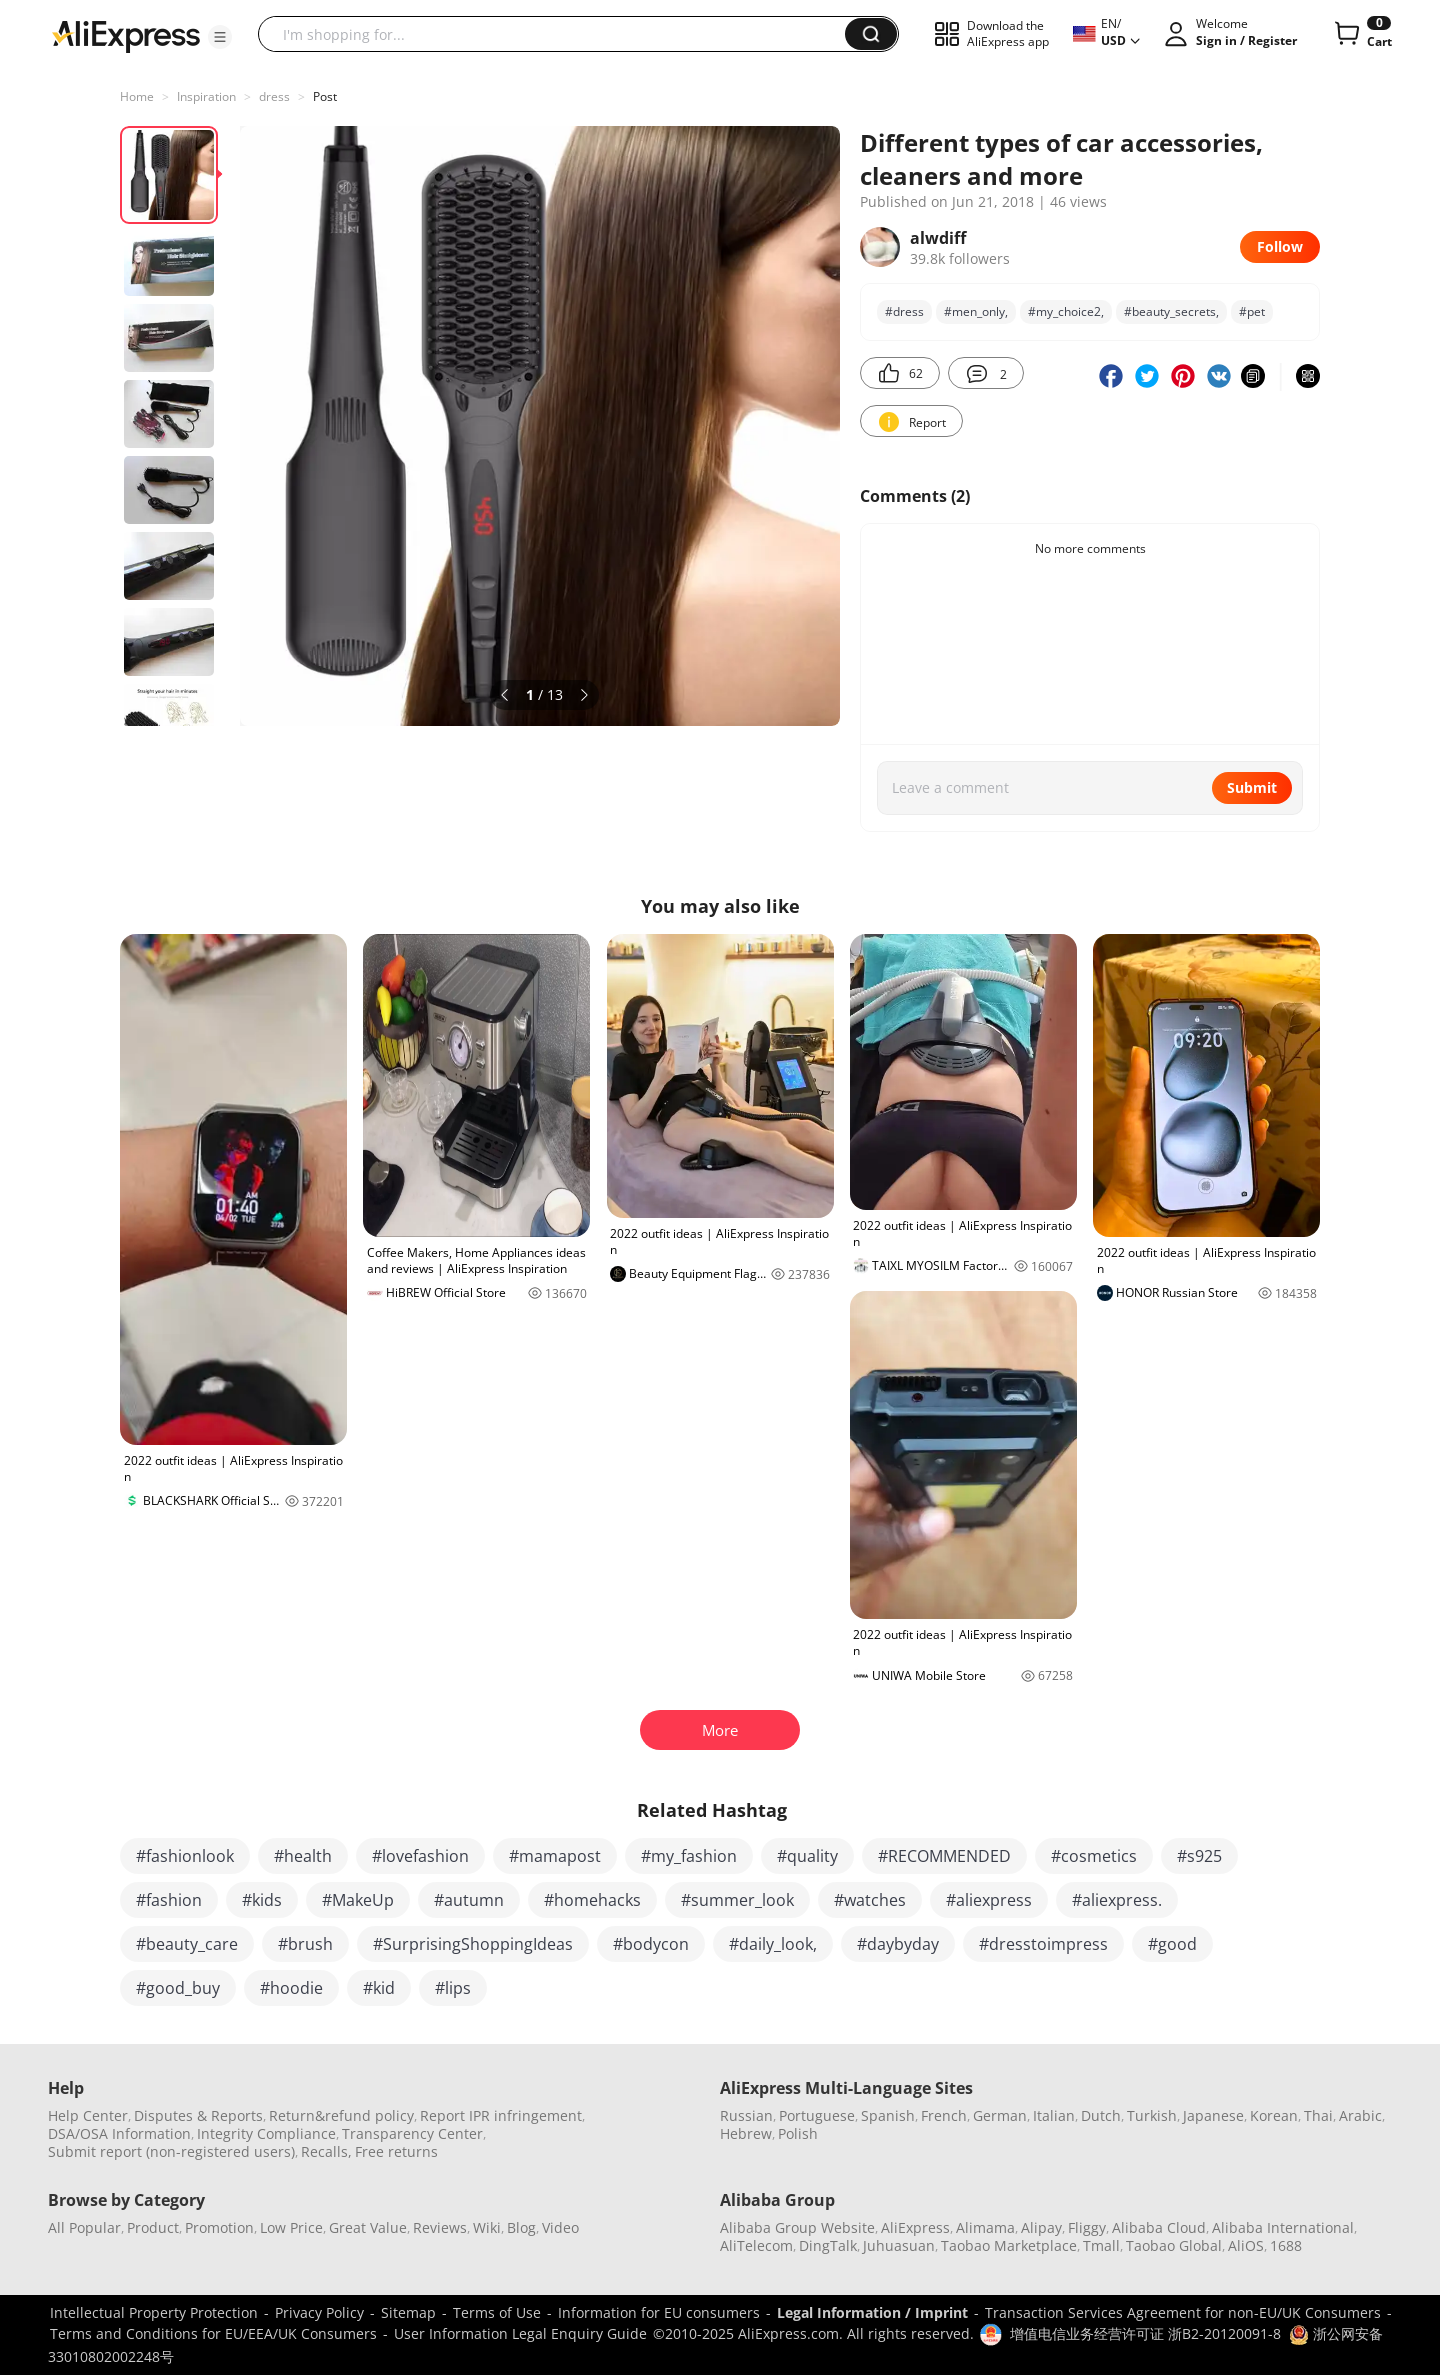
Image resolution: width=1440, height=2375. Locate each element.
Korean (1274, 2115)
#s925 (1199, 1856)
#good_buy (178, 1988)
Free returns (396, 2151)
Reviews (440, 2227)
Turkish (1152, 2115)
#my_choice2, (1066, 311)
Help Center (88, 2115)
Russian (746, 2115)
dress (274, 96)
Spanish (888, 2115)
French (944, 2115)
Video (560, 2227)
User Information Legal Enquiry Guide (520, 2333)
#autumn (469, 1900)
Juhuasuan (899, 2245)
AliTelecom (756, 2245)
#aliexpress (989, 1900)
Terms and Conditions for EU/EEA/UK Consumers (213, 2333)
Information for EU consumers (659, 2312)
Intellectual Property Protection (154, 2312)
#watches (870, 1900)
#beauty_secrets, (1171, 311)
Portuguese (817, 2115)
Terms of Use (497, 2312)
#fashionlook (185, 1856)
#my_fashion (689, 1856)
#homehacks (592, 1900)
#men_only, (976, 311)
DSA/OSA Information (119, 2133)
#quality (807, 1856)
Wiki (487, 2227)
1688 (1286, 2245)
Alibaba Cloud (1159, 2227)
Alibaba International (1283, 2227)
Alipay (1041, 2227)
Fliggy (1087, 2227)
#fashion (169, 1900)
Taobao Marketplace (1009, 2245)
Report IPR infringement (501, 2115)
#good (1172, 1944)
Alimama (985, 2227)
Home (137, 96)
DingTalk (828, 2245)
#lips (453, 1988)
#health (303, 1856)
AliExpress (915, 2227)
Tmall (1101, 2245)
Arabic (1360, 2115)
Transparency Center (412, 2133)
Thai (1318, 2115)
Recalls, (326, 2151)
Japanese (1213, 2115)
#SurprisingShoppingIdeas (473, 1944)
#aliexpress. (1117, 1900)
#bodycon (651, 1944)
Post (325, 96)
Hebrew (746, 2133)
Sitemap (408, 2312)
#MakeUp (358, 1900)
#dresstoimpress (1043, 1944)
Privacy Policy (319, 2312)
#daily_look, (773, 1944)
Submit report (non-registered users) (171, 2151)
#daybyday (898, 1944)
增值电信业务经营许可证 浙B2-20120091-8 (1145, 2333)
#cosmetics (1094, 1856)
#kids (262, 1900)
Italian (1054, 2115)
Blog (521, 2227)
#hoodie (291, 1988)
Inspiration (206, 96)
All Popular (84, 2227)
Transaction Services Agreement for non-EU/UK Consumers (1183, 2312)
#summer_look (737, 1900)
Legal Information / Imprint (872, 2312)
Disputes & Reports (198, 2115)
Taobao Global (1174, 2245)
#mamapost (555, 1856)
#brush (305, 1944)
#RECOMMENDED (944, 1856)
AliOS (1246, 2245)
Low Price (291, 2227)
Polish (798, 2133)
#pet (1252, 311)
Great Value (368, 2227)
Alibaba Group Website (797, 2227)
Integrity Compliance (266, 2133)
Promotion (219, 2227)
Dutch (1101, 2115)
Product (153, 2227)
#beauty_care (187, 1944)
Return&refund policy (341, 2115)
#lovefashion (420, 1856)
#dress (904, 311)
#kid (379, 1988)
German (1000, 2115)
